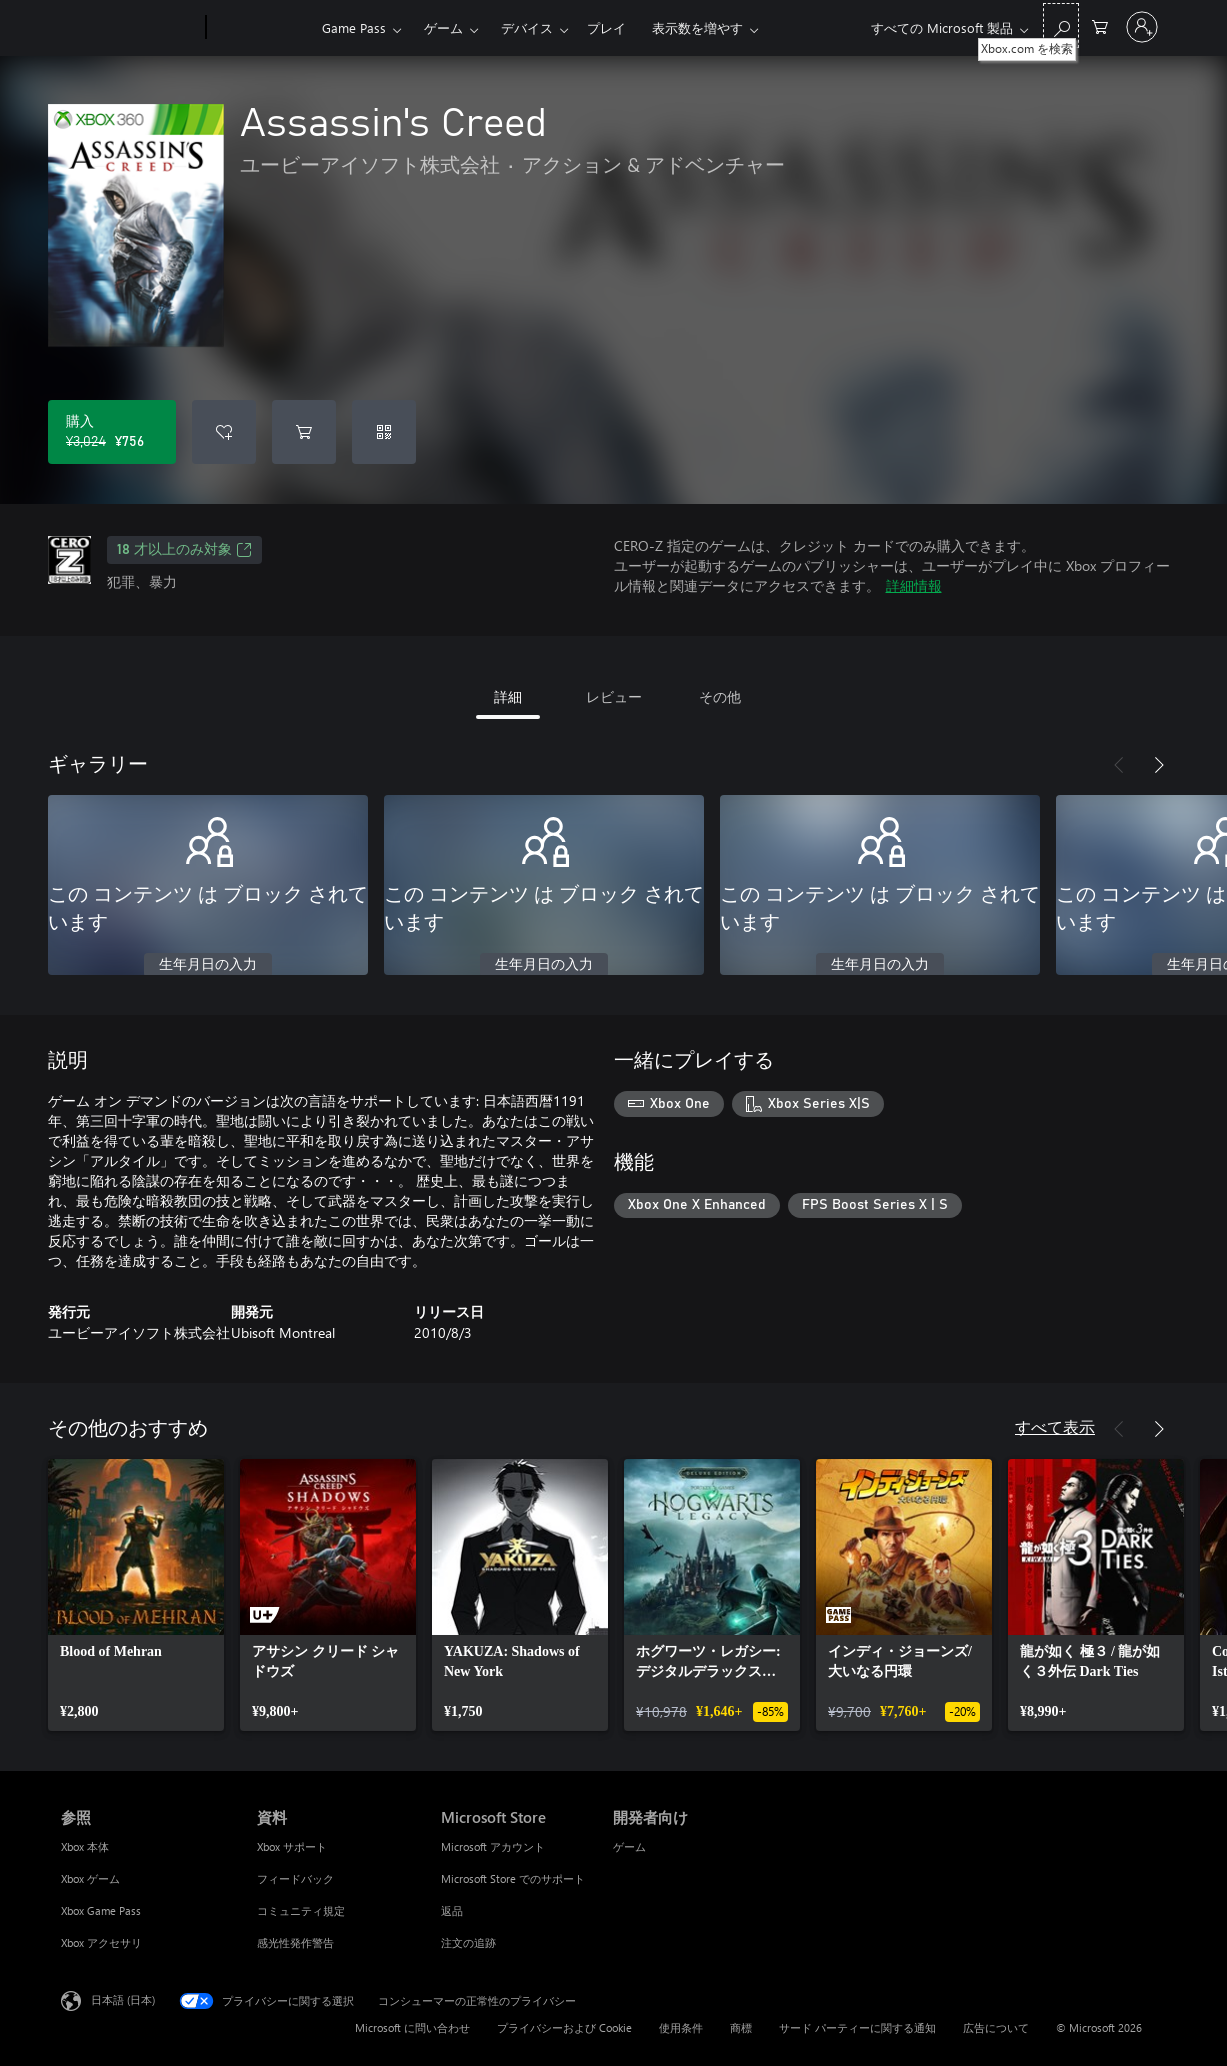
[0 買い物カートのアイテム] (1100, 25)
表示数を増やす (697, 27)
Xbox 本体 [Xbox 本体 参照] (85, 1846)
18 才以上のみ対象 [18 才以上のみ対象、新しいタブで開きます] (184, 550)
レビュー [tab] (614, 696)
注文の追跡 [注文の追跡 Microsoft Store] (468, 1942)
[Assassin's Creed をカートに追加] (304, 432)
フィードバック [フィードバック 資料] (295, 1878)
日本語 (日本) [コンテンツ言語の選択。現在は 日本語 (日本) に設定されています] (123, 1999)
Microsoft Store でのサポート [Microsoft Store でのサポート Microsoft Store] (513, 1878)
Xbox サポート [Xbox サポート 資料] (292, 1846)
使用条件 (681, 2027)
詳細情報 (914, 585)
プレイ (606, 27)
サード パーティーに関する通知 (857, 2027)
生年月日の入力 (208, 965)
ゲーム (443, 27)
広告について (996, 2027)
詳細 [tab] (508, 696)
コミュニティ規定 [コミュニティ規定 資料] (301, 1910)
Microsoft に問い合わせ (412, 2027)
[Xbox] (261, 28)
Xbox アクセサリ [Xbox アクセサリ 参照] (101, 1942)
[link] (136, 1595)
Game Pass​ (354, 27)
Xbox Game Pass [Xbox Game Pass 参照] (101, 1910)
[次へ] (1159, 765)
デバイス (527, 27)
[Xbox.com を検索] (1061, 25)
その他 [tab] (720, 696)
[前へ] (1119, 765)
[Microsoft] (129, 28)
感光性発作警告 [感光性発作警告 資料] (295, 1942)
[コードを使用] (384, 432)
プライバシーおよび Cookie (564, 2027)
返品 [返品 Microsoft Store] (452, 1910)
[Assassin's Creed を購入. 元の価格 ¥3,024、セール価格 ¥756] (112, 432)
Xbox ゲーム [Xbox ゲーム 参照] (90, 1878)
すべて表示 (1055, 1426)
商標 (741, 2027)
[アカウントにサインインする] (1142, 27)
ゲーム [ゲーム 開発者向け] (629, 1846)
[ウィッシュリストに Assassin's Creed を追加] (224, 432)
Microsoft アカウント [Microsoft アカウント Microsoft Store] (493, 1846)
